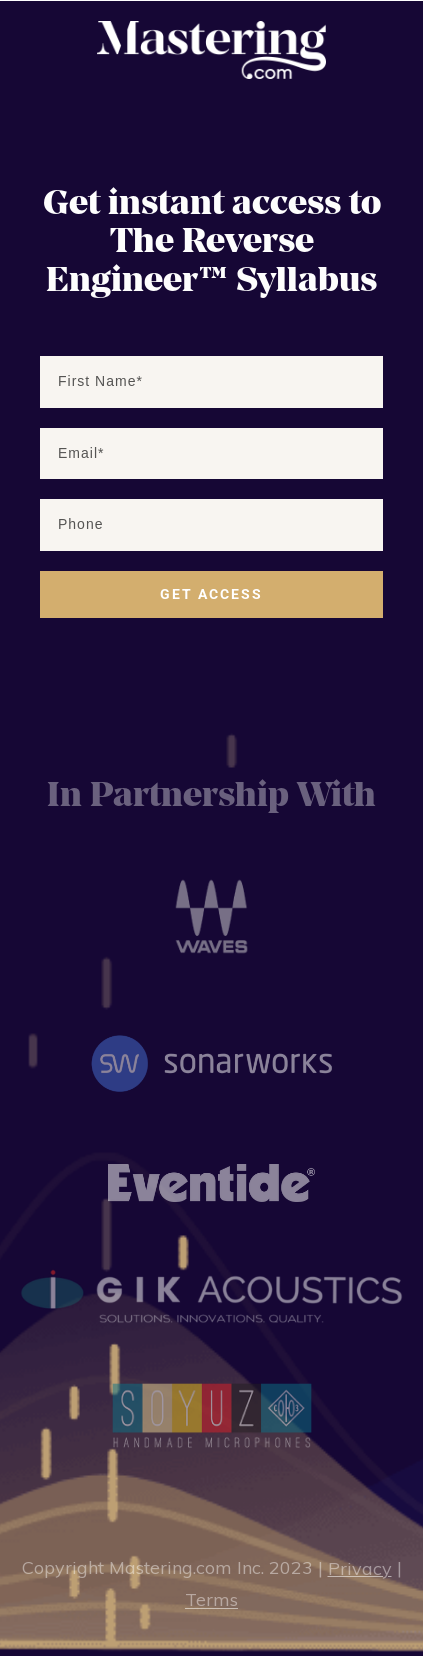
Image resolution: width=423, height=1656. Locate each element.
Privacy (360, 1568)
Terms (211, 1600)
